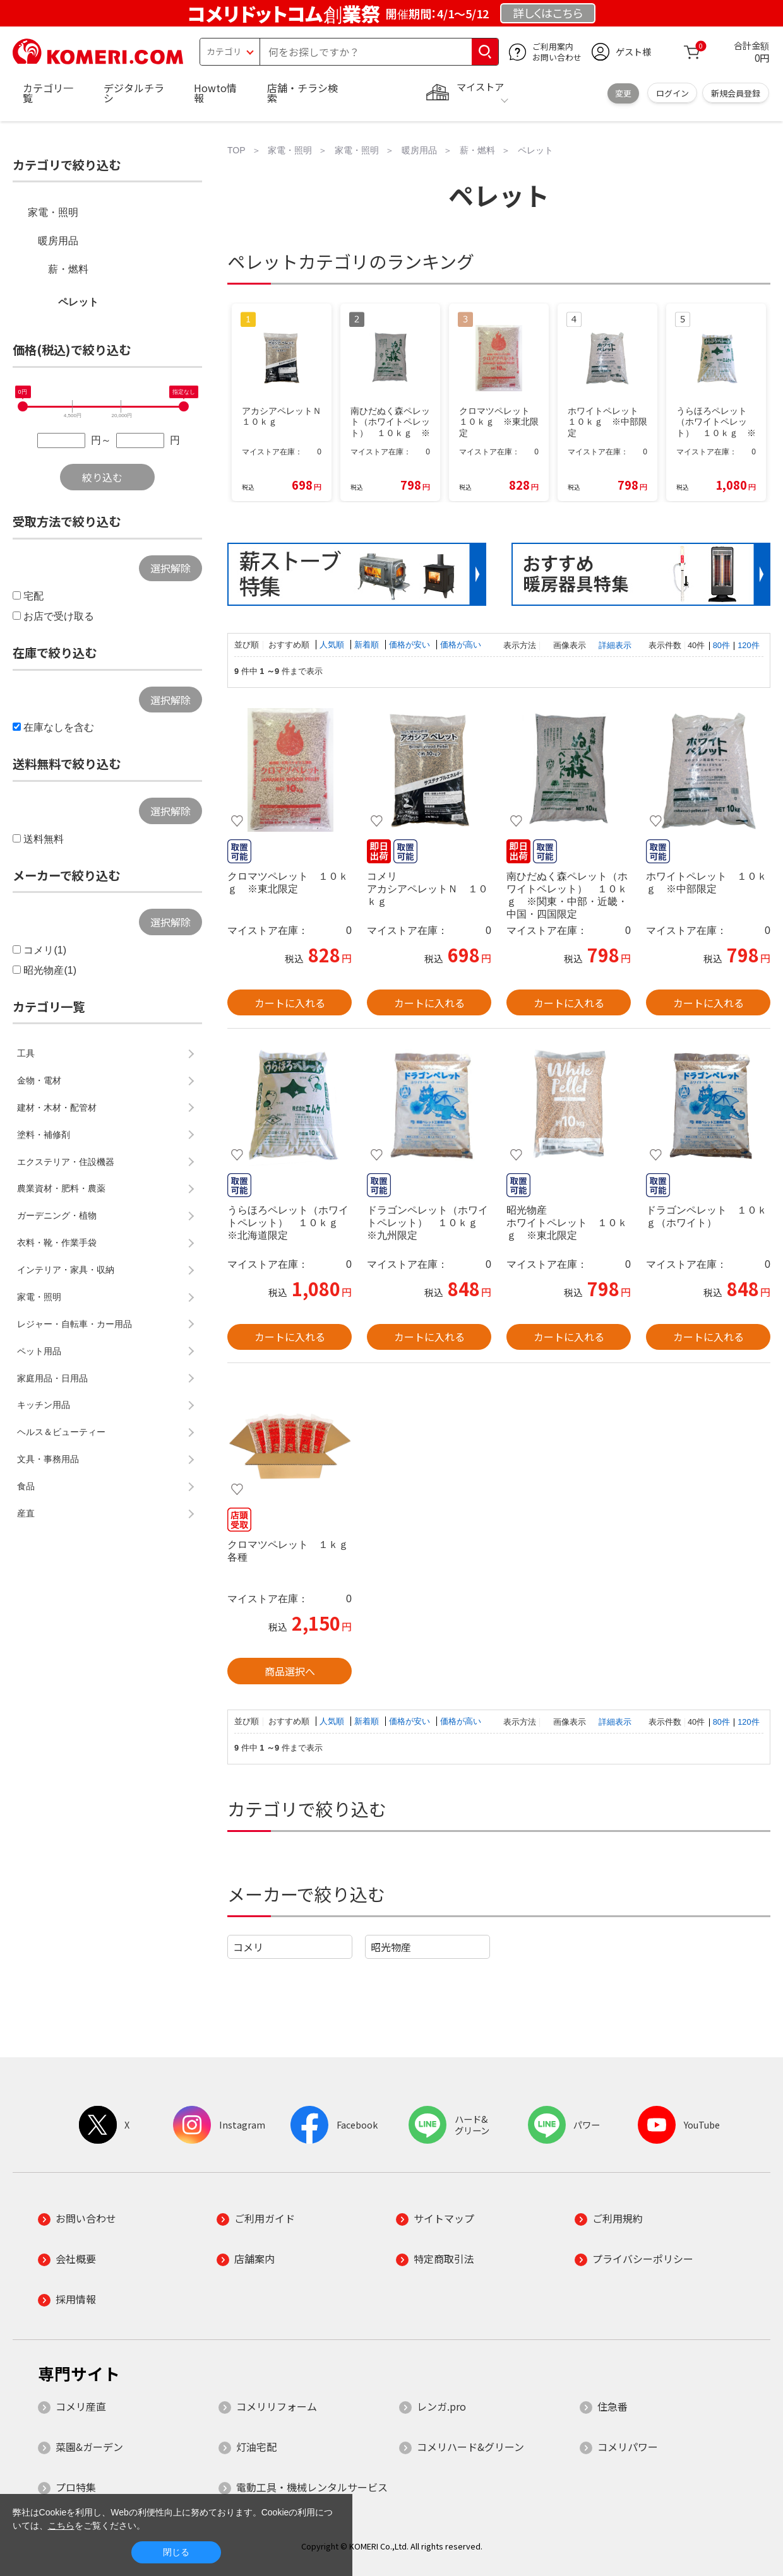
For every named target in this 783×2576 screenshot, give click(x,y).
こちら (61, 2525)
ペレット (78, 302)
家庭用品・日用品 (52, 1378)
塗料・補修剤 (43, 1135)
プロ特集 (76, 2487)
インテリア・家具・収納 (65, 1270)
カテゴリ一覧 (48, 92)
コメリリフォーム (276, 2406)
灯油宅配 (256, 2447)
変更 (623, 93)
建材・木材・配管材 (57, 1107)
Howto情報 (215, 92)
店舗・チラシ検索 (302, 92)
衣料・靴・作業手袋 (57, 1243)
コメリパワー (627, 2447)
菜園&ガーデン (89, 2447)
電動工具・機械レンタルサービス (312, 2487)
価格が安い (411, 644)
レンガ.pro (441, 2406)
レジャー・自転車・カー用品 (74, 1324)
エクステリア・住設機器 (65, 1162)
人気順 (333, 644)
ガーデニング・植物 (57, 1215)
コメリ (248, 1946)
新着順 (367, 644)
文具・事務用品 (48, 1459)
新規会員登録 (735, 93)
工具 (26, 1053)
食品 (26, 1486)
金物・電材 (39, 1080)
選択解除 (170, 568)
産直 (26, 1513)
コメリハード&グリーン (470, 2447)
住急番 (612, 2406)
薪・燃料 (68, 269)
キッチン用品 (43, 1405)
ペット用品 (39, 1351)
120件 (748, 645)
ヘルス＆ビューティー (61, 1432)
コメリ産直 (81, 2406)
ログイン (672, 93)
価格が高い (460, 644)
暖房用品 (58, 240)
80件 (721, 645)
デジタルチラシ (134, 92)
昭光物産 (391, 1946)
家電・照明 (53, 212)
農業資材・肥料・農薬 (61, 1188)
